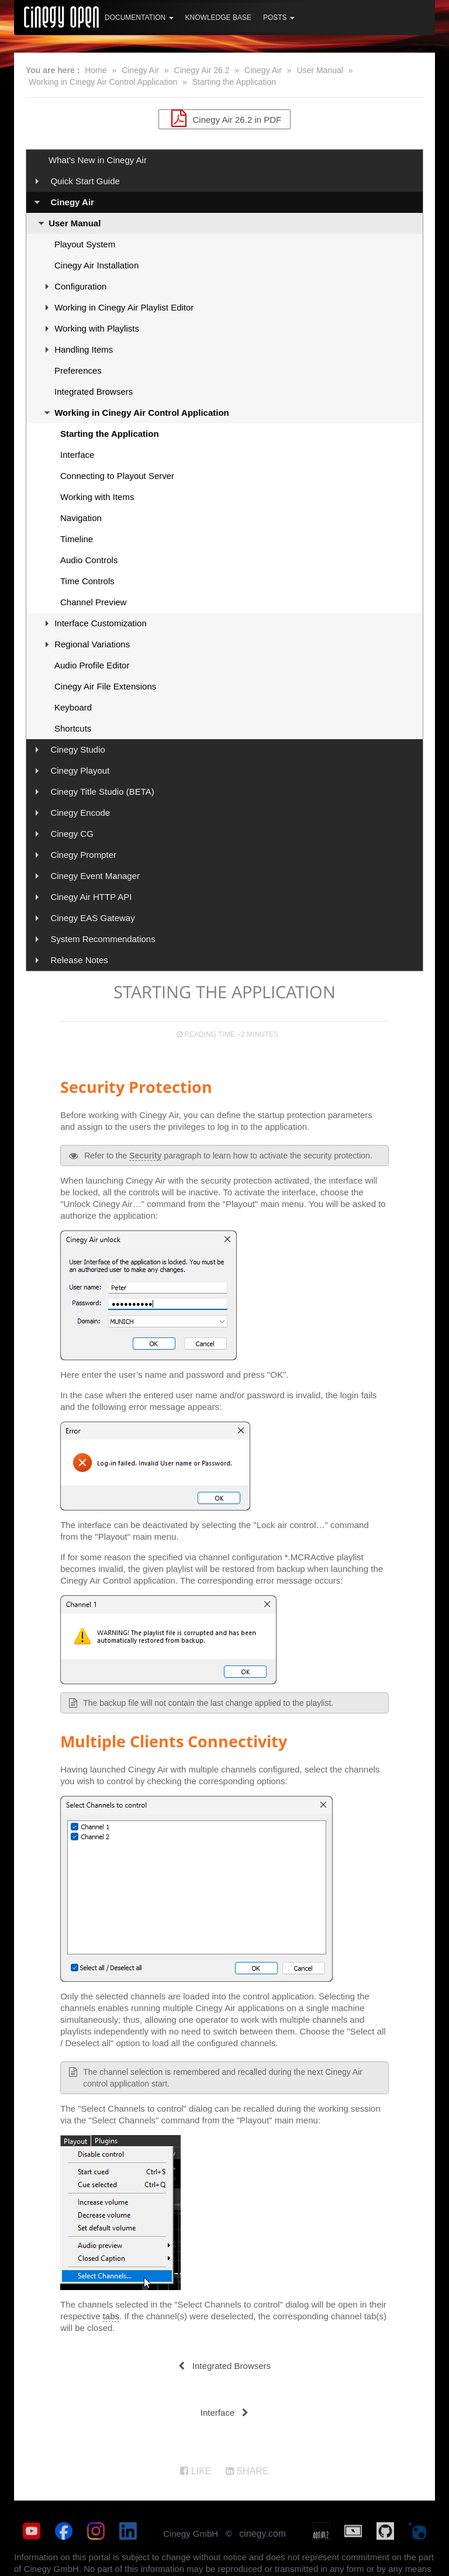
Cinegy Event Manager (95, 876)
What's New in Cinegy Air (98, 160)
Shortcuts (72, 728)
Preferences (78, 370)
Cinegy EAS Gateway (92, 918)
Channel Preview (93, 602)
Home (95, 70)
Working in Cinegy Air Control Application (103, 82)
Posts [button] (279, 17)
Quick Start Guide (84, 181)
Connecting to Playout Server (117, 476)
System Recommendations (102, 939)
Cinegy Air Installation (96, 265)
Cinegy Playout (79, 770)
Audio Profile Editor (91, 665)
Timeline (76, 539)
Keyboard (73, 707)
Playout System (84, 244)
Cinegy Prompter (83, 855)
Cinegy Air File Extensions (105, 686)
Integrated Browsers (93, 391)
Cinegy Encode (80, 813)
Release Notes (79, 960)
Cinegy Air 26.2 (202, 70)
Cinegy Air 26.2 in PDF (224, 118)
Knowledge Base (218, 17)
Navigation (81, 518)
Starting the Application (234, 82)
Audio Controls (89, 560)
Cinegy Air (140, 70)
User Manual (319, 70)
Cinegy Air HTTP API (91, 897)
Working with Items (97, 497)
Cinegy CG (71, 834)
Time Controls (87, 581)
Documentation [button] (139, 17)
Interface (77, 455)
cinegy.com (262, 2534)
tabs (111, 2316)
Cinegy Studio (77, 749)
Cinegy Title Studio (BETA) (102, 791)
